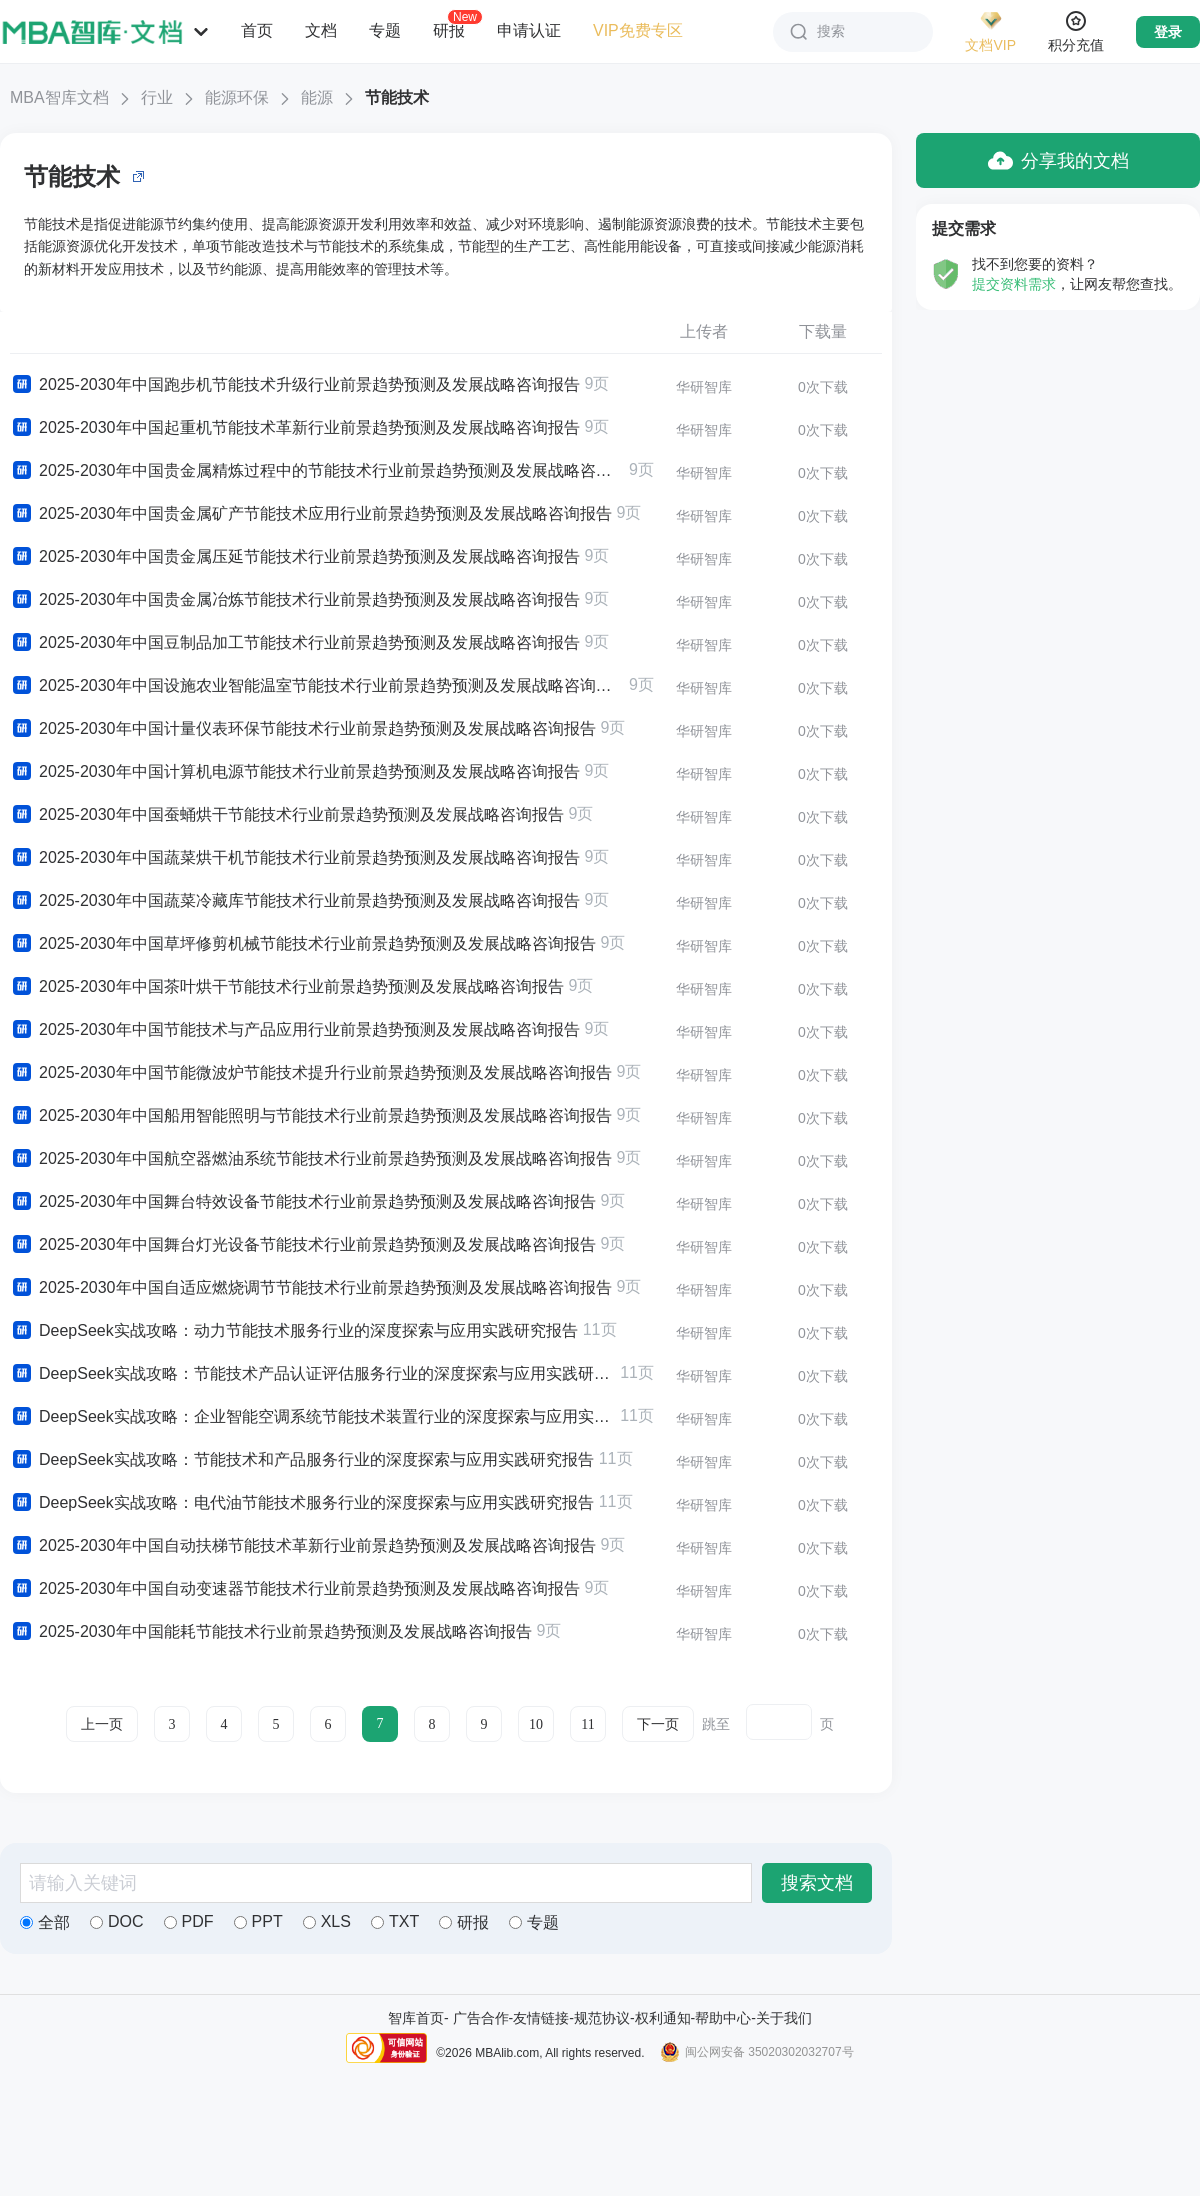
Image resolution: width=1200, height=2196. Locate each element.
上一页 (102, 1724)
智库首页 (416, 2018)
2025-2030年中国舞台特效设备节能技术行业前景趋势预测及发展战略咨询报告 (303, 1202)
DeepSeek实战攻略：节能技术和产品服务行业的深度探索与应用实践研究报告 (302, 1460)
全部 (45, 1922)
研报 (449, 30)
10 (536, 1724)
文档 (321, 30)
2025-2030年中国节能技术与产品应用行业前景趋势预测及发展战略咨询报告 (295, 1030)
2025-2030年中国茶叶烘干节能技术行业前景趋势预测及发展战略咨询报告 (287, 987)
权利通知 (663, 2018)
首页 (257, 30)
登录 (1168, 32)
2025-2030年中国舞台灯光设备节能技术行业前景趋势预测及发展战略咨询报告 (303, 1245)
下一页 (658, 1724)
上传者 (704, 331)
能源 (317, 97)
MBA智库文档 (59, 97)
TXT (395, 1921)
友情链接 (541, 2018)
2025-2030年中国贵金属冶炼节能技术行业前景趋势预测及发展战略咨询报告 (295, 600)
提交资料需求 (1014, 284)
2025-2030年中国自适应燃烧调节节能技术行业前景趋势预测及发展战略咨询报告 (311, 1288)
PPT (258, 1921)
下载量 (823, 331)
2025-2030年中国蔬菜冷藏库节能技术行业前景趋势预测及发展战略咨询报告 (295, 901)
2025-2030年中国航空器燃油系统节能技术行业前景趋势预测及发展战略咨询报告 (311, 1159)
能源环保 (237, 97)
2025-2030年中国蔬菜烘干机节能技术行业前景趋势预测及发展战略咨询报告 (295, 858)
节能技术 (397, 97)
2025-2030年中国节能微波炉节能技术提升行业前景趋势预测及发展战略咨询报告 (311, 1073)
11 (587, 1724)
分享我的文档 (1058, 160)
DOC (117, 1921)
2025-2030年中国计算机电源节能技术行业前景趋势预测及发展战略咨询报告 (295, 772)
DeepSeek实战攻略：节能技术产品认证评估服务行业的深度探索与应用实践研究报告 (312, 1374)
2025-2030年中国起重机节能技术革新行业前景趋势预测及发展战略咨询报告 (295, 428)
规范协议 (602, 2018)
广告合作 (481, 2018)
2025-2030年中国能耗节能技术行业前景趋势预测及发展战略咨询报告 (271, 1632)
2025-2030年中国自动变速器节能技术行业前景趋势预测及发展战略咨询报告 (295, 1589)
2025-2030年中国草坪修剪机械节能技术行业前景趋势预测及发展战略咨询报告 (303, 944)
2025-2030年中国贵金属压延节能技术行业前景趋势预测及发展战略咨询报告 (295, 557)
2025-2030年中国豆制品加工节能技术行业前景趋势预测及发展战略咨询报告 (295, 643)
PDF (189, 1921)
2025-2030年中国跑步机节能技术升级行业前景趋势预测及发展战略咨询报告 (295, 385)
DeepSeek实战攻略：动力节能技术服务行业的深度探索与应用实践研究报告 (294, 1331)
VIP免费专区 (638, 30)
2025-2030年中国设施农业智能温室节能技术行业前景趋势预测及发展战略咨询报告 (317, 686)
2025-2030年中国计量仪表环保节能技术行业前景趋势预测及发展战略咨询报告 (303, 729)
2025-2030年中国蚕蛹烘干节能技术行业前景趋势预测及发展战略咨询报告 (287, 815)
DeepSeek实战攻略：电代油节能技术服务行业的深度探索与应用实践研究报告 (302, 1503)
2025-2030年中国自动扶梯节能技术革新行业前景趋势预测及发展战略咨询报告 (303, 1546)
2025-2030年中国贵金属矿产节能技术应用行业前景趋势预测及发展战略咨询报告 (311, 514)
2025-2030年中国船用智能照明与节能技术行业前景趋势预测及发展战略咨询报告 (311, 1116)
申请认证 (529, 30)
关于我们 (784, 2018)
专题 (385, 30)
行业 (157, 97)
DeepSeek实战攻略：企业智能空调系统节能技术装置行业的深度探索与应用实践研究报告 (312, 1417)
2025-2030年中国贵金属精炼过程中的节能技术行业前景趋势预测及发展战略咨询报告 (317, 471)
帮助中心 (723, 2018)
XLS (327, 1921)
